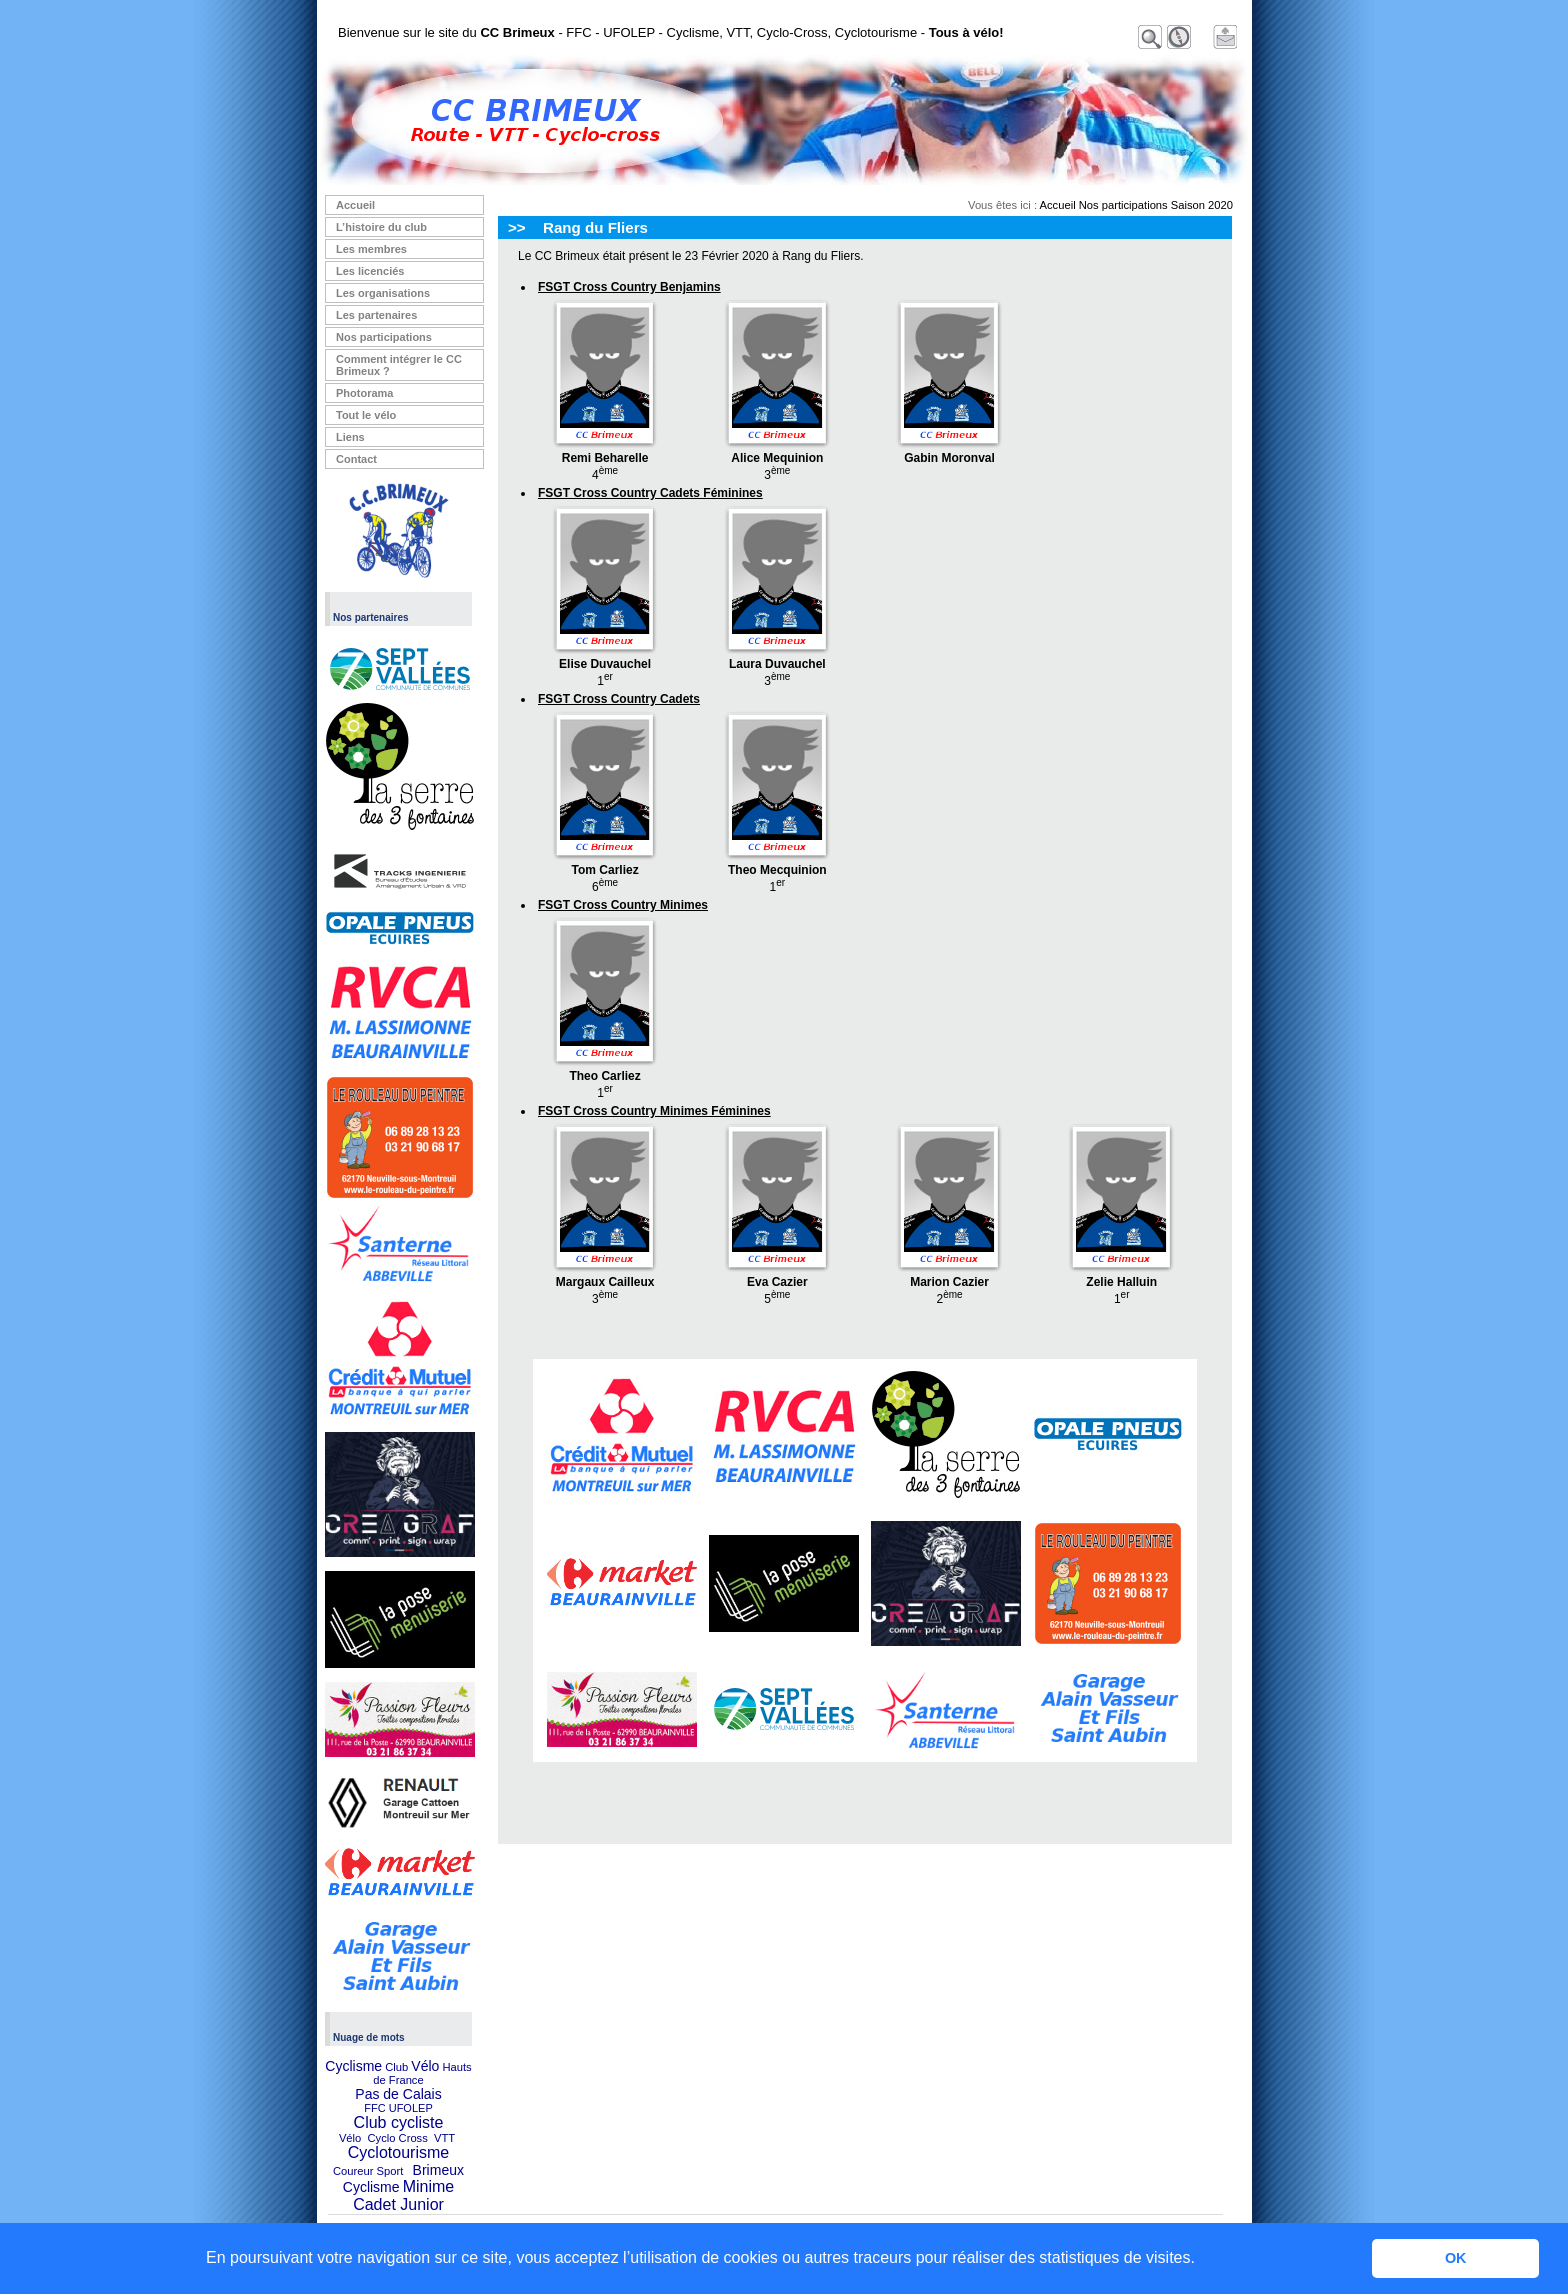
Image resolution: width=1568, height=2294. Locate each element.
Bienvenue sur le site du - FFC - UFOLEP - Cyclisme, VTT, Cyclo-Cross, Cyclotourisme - (671, 32)
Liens (350, 437)
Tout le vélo (366, 415)
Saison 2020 (1202, 205)
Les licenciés (370, 271)
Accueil (355, 205)
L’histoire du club (381, 227)
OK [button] (1456, 2258)
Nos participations (384, 337)
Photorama (364, 393)
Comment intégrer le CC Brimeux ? (399, 365)
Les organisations (383, 293)
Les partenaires (376, 315)
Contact (356, 459)
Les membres (371, 249)
